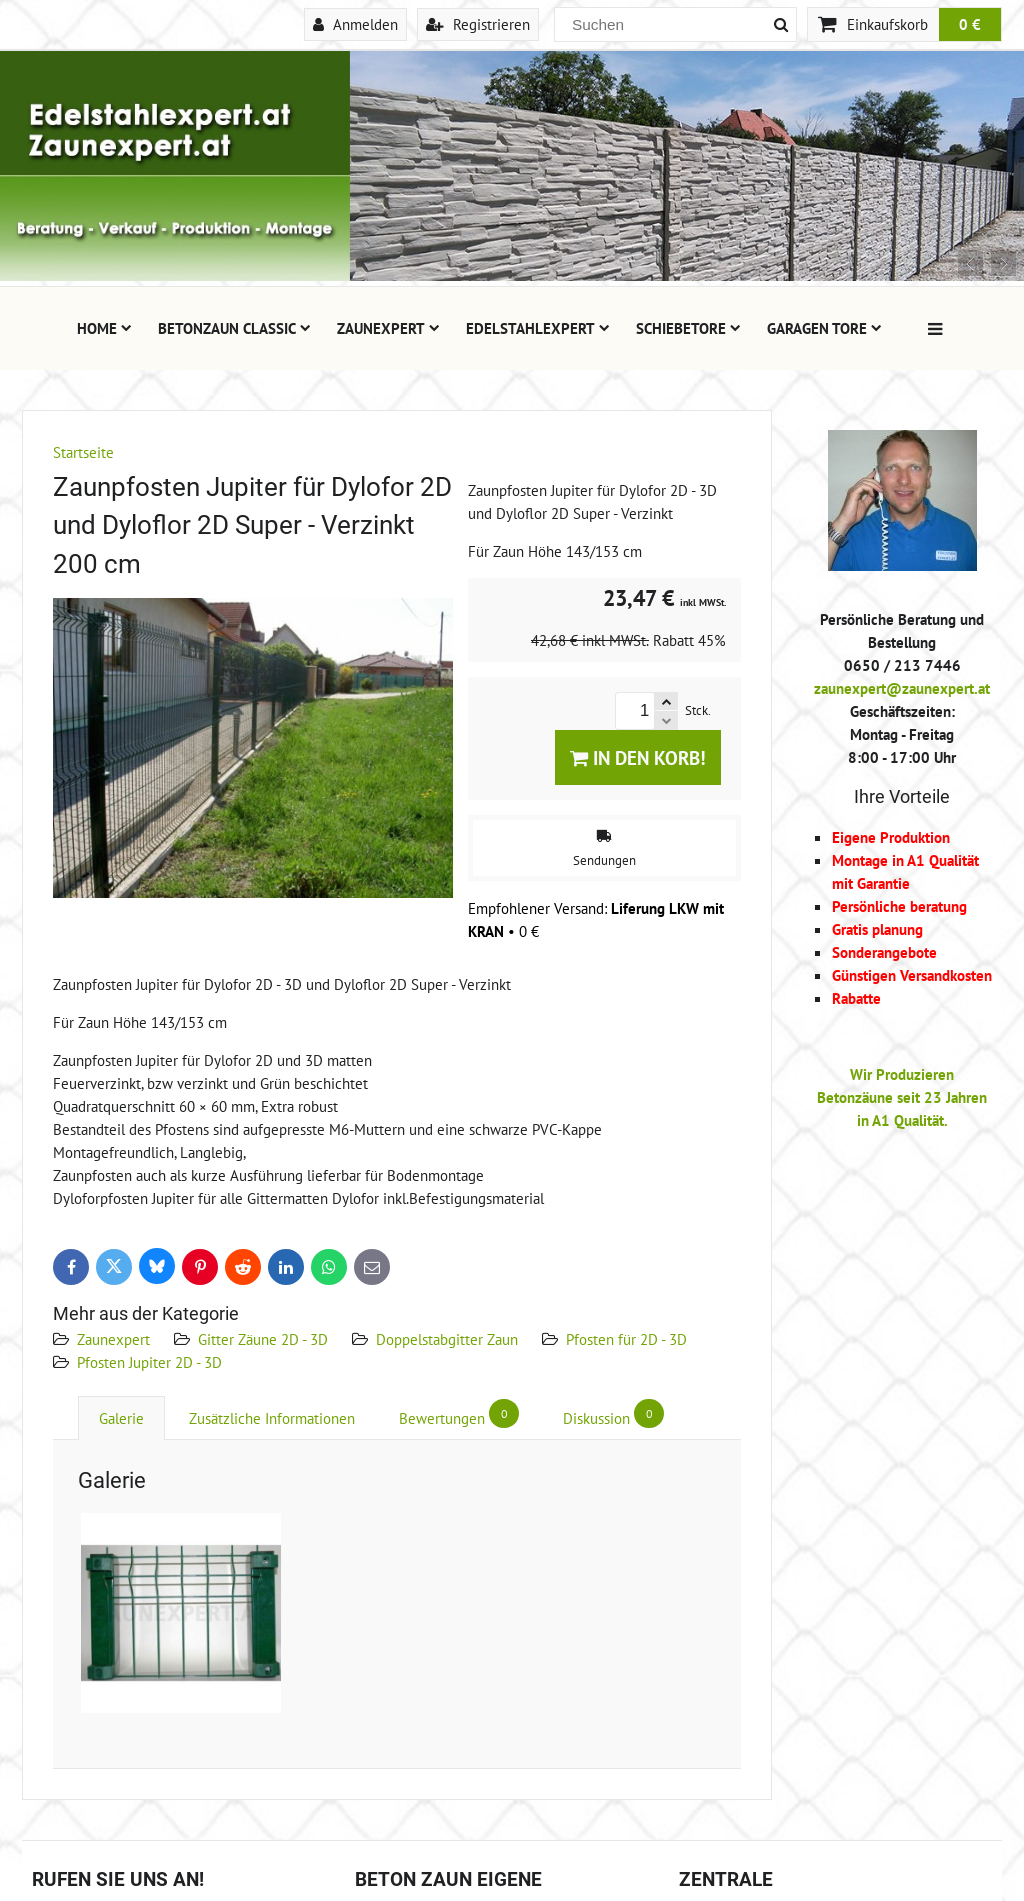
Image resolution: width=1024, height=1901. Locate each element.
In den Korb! (638, 757)
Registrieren (478, 24)
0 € (970, 24)
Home (104, 328)
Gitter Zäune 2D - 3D (263, 1339)
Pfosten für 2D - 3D (626, 1339)
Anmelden (355, 24)
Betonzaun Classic (234, 328)
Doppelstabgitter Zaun (447, 1339)
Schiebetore (688, 328)
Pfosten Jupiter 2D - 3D (149, 1362)
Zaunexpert (388, 328)
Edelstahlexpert (538, 328)
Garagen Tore (824, 328)
